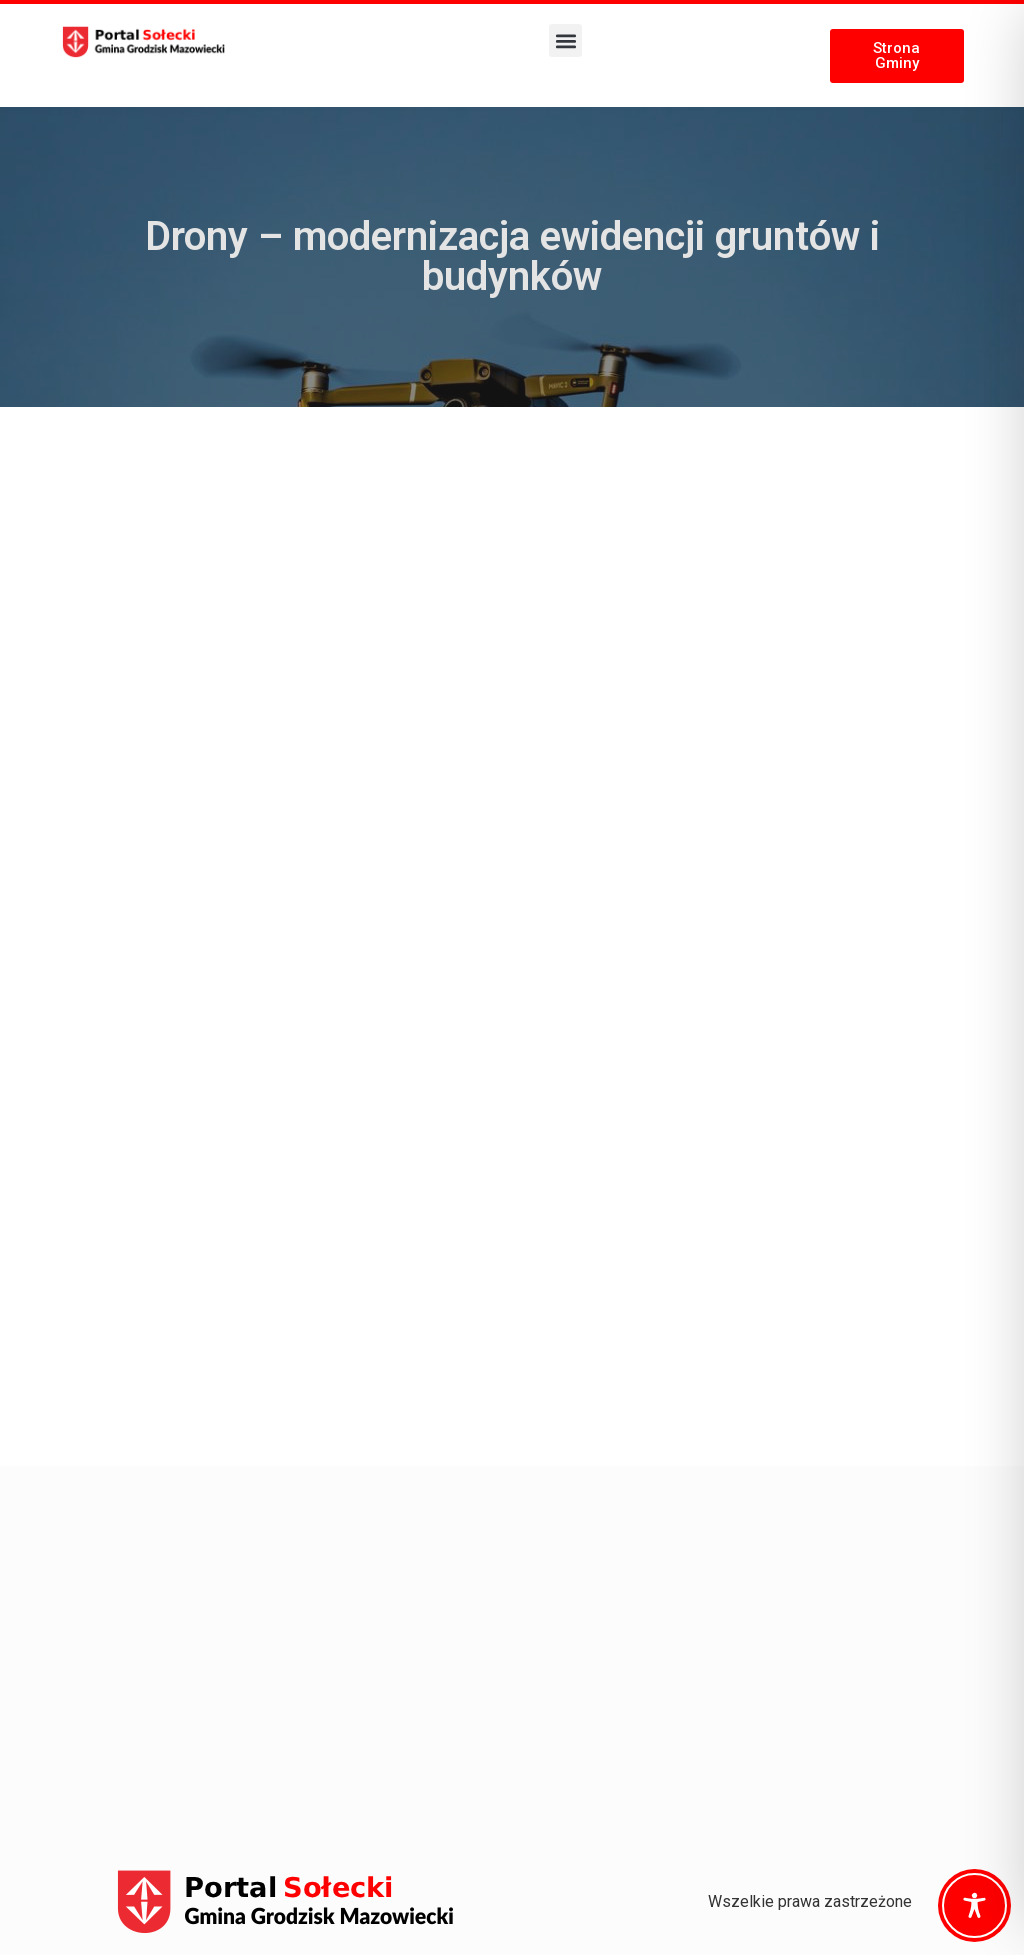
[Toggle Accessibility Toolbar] (974, 1905)
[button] (565, 40)
